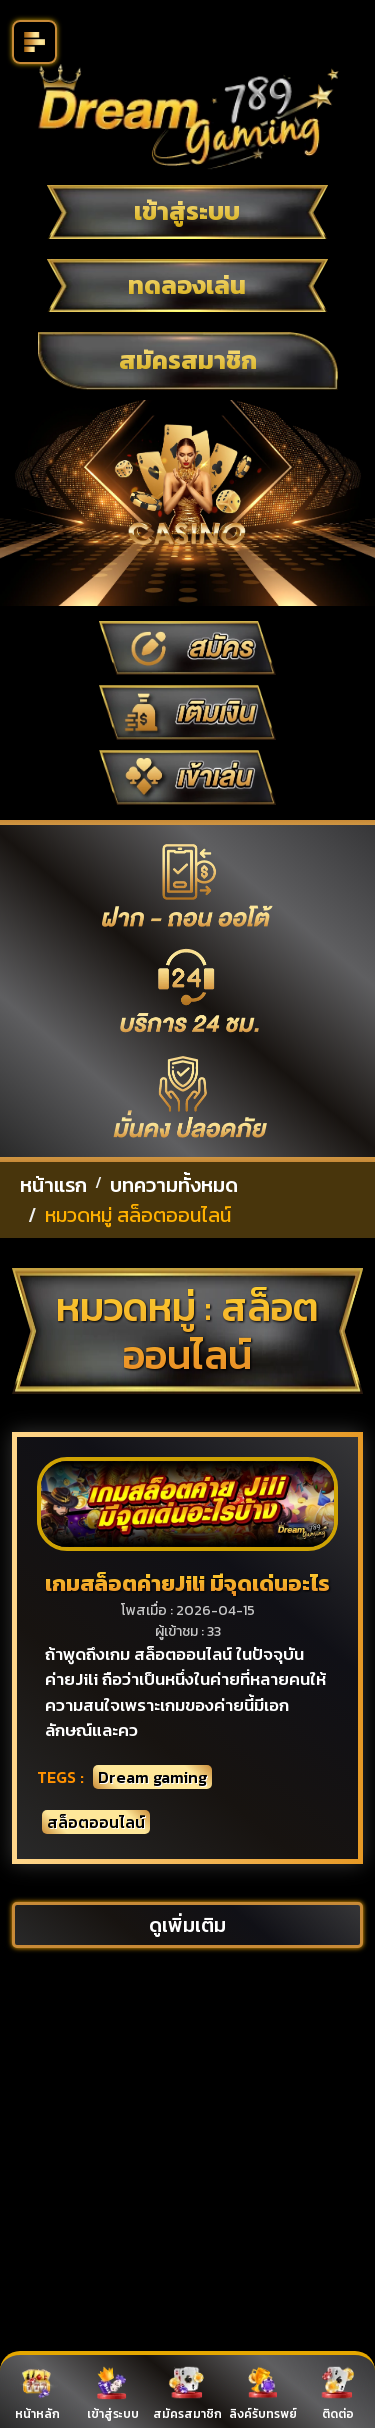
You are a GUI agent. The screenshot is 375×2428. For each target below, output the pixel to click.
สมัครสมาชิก (188, 360)
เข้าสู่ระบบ (187, 211)
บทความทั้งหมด (174, 1185)
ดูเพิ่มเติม (187, 1925)
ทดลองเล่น (187, 285)
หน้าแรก (53, 1185)
